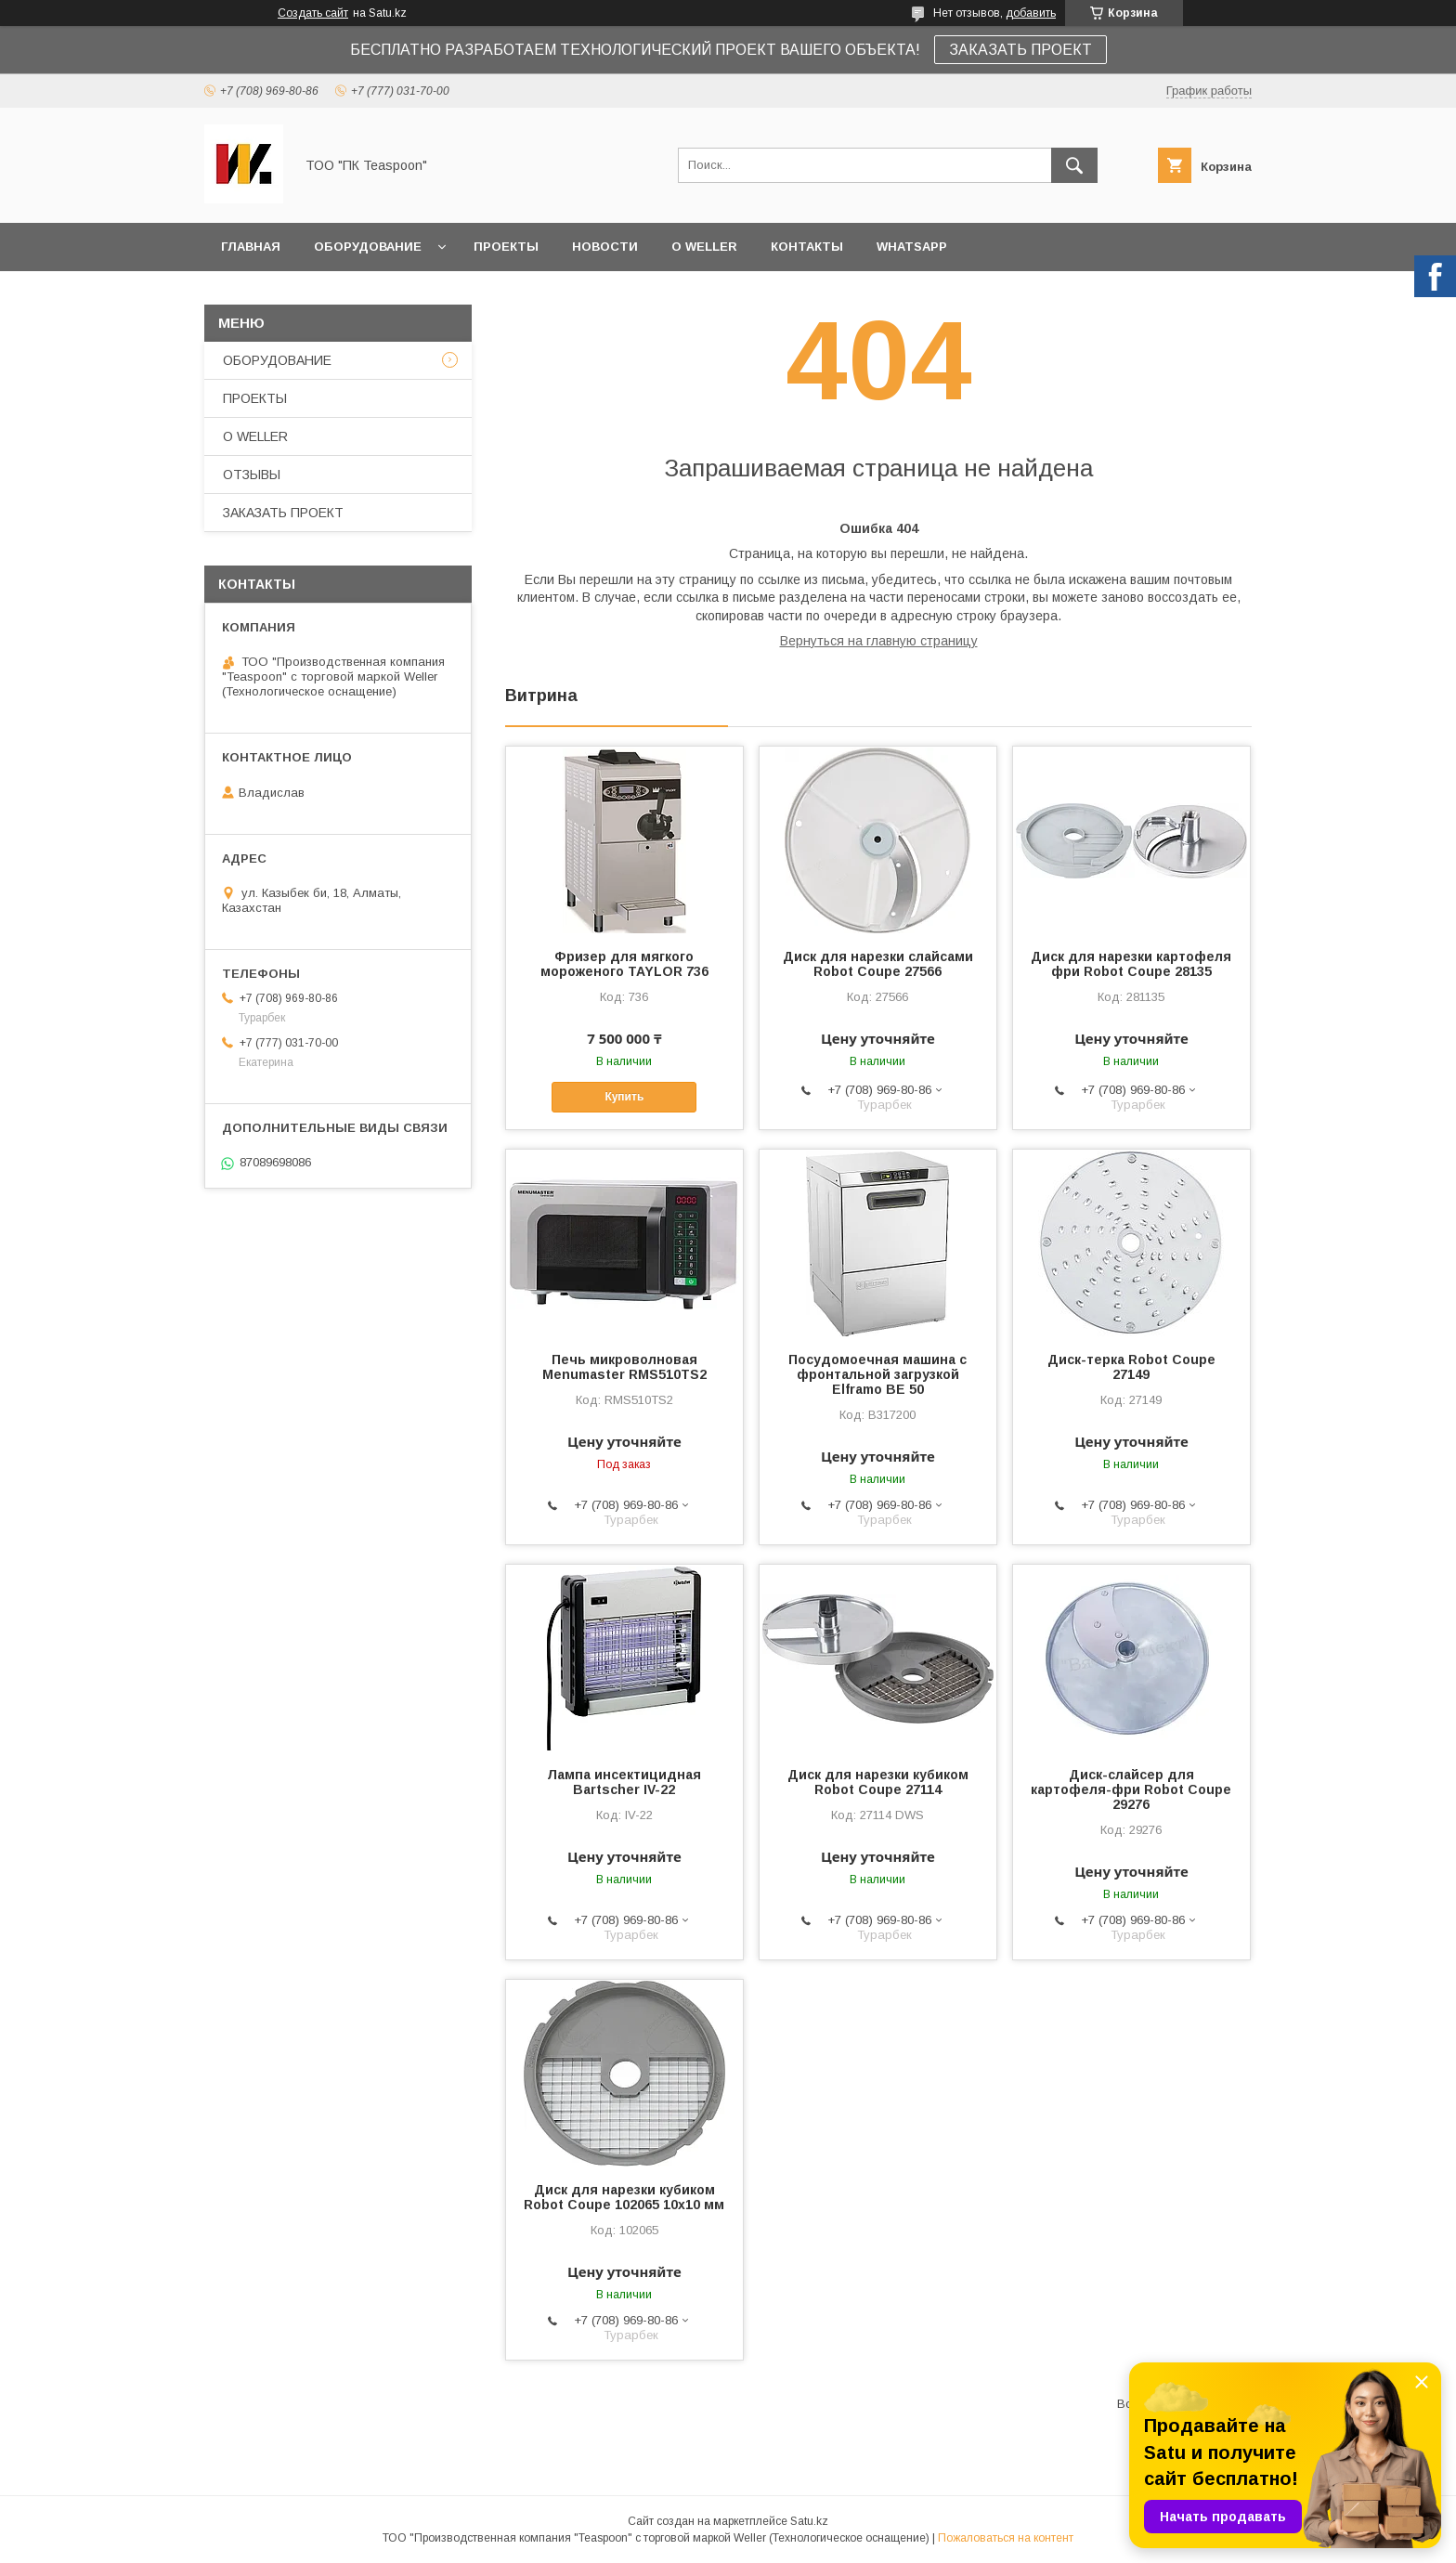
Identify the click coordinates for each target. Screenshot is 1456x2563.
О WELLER (704, 247)
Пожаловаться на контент (1005, 2537)
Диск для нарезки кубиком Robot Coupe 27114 (877, 1782)
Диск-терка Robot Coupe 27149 (1131, 1367)
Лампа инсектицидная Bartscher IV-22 (624, 1782)
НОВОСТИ (605, 247)
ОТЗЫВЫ (251, 474)
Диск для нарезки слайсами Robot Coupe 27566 (878, 964)
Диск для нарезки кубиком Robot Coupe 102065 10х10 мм (624, 2197)
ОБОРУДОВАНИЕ (368, 247)
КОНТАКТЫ (807, 247)
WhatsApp (912, 247)
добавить (1031, 13)
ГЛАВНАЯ (250, 247)
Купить (624, 1096)
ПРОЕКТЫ (506, 247)
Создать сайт (313, 13)
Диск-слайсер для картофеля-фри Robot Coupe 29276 (1131, 1789)
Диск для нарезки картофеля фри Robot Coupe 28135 (1131, 964)
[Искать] (1074, 165)
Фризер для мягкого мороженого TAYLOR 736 (624, 964)
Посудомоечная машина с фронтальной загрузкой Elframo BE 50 (877, 1374)
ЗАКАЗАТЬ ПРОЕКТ (1020, 50)
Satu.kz (809, 2521)
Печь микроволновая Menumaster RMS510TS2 (624, 1367)
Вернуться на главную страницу (879, 640)
